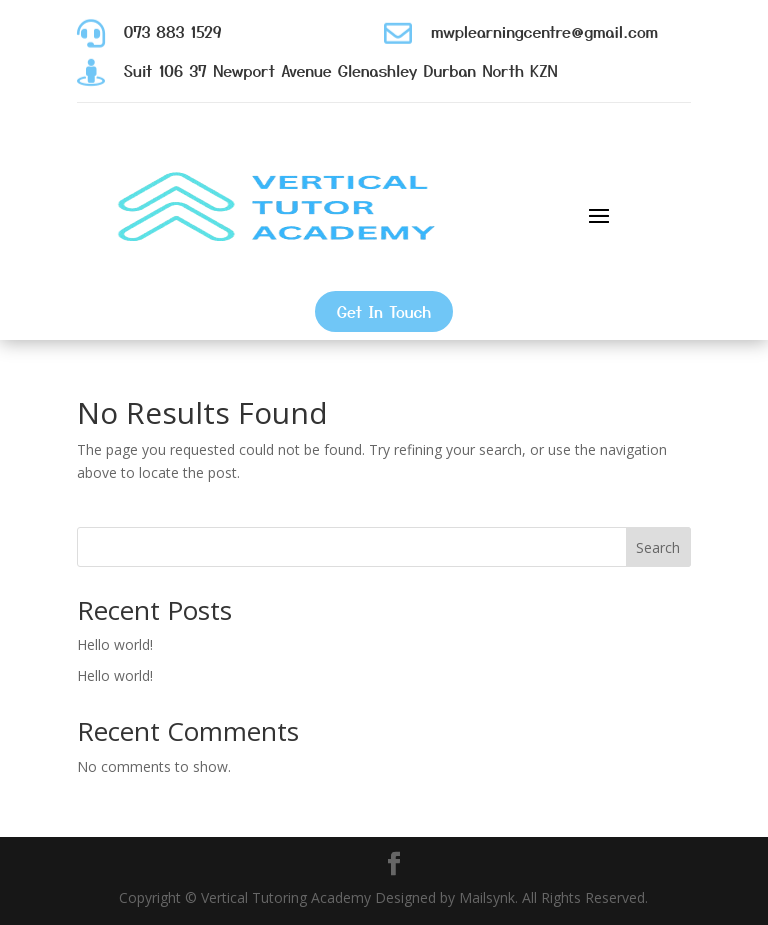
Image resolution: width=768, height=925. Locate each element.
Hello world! (115, 644)
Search (658, 547)
